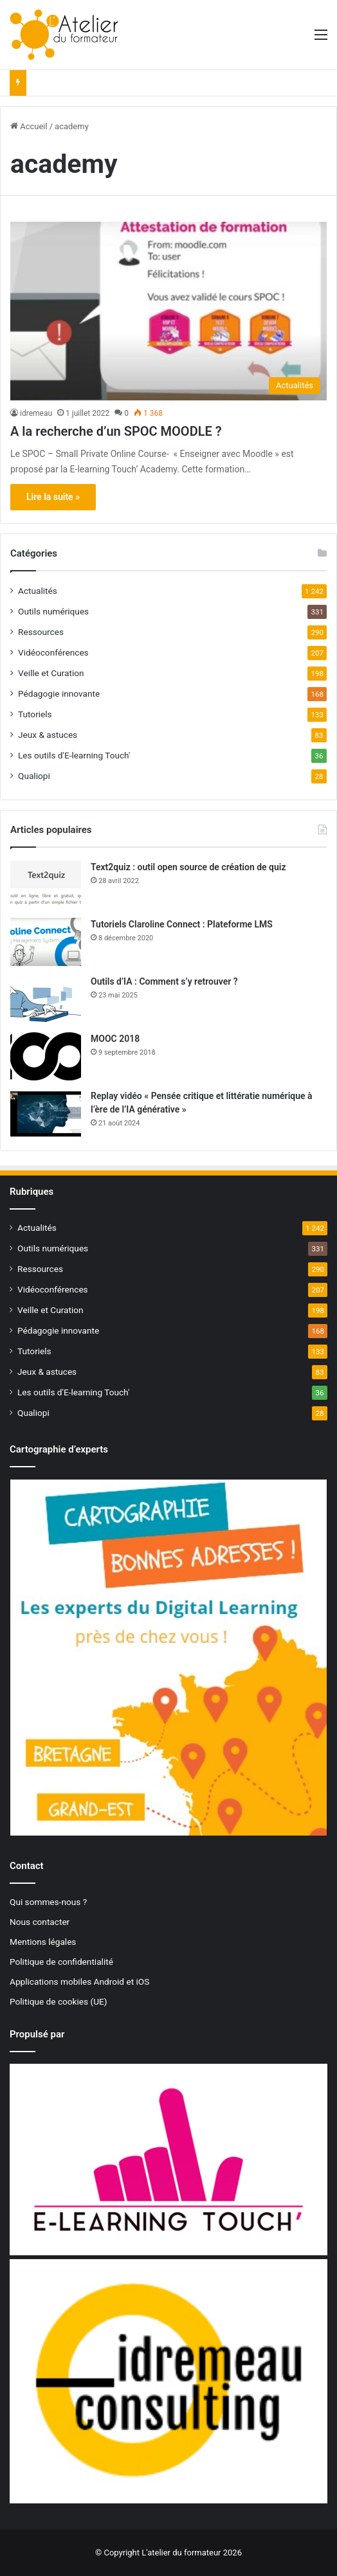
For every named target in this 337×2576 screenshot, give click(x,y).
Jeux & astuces (47, 734)
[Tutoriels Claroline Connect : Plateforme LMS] (45, 942)
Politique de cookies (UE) (58, 2001)
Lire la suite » (53, 497)
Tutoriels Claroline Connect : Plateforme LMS (182, 924)
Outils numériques (53, 611)
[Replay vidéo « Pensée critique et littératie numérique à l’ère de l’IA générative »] (45, 1113)
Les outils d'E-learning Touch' (74, 755)
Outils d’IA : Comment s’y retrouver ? (164, 981)
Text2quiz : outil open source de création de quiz (188, 867)
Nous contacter (39, 1922)
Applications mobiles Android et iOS (79, 1981)
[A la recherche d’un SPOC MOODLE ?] (168, 311)
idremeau (36, 413)
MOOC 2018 (115, 1038)
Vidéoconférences (53, 652)
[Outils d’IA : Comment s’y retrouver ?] (45, 999)
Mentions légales (43, 1941)
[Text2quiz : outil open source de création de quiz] (45, 885)
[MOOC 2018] (45, 1056)
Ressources (41, 632)
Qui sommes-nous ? (48, 1902)
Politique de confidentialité (61, 1961)
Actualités (37, 591)
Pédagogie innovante (59, 693)
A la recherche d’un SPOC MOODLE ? (116, 431)
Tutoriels (35, 714)
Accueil (29, 126)
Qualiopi (34, 776)
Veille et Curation (51, 673)
